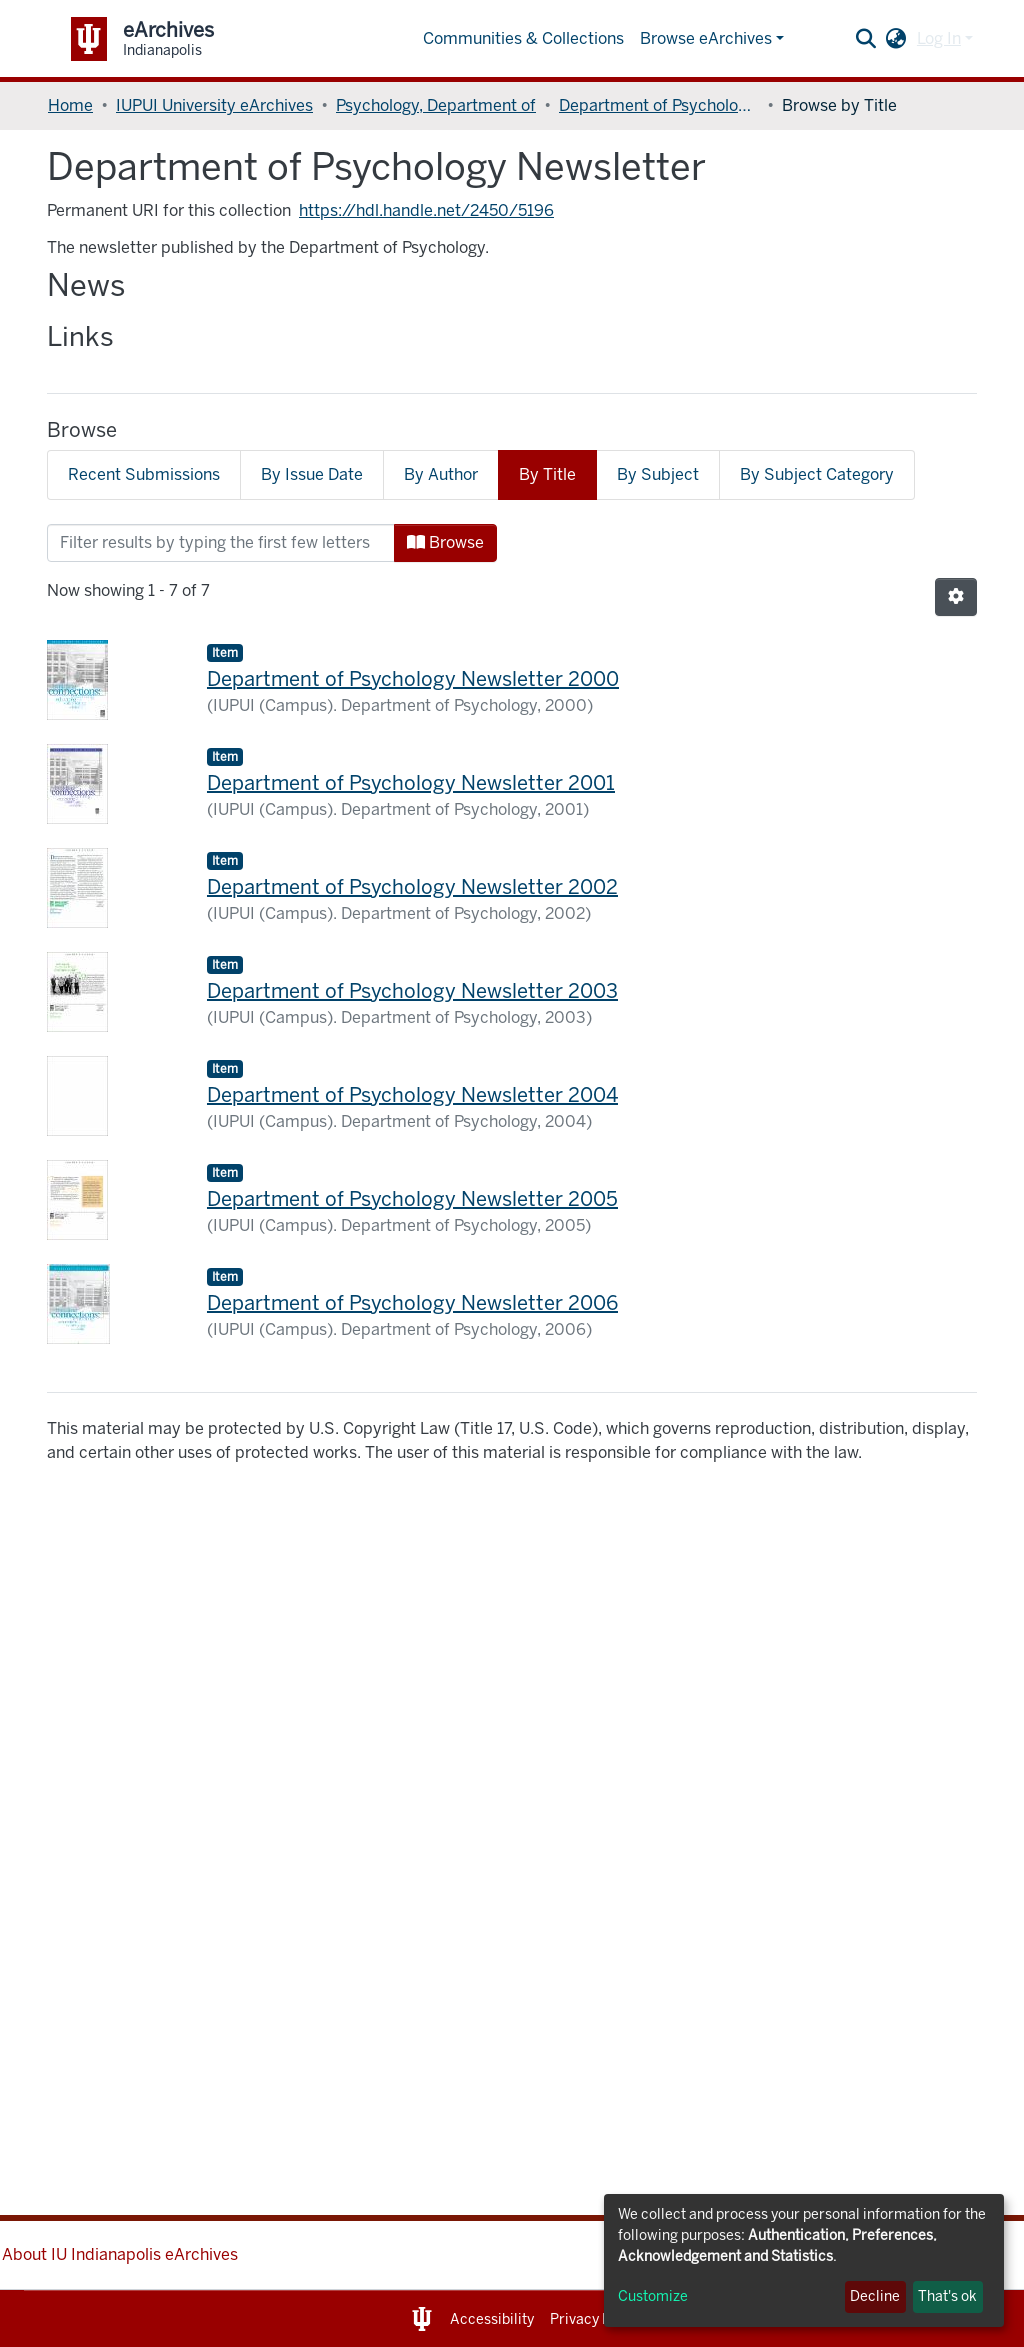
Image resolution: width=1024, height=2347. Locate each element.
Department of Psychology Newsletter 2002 (412, 887)
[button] (896, 39)
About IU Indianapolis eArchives (120, 2254)
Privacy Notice (597, 2319)
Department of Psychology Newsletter (659, 105)
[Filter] (221, 543)
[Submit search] (866, 39)
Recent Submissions (144, 474)
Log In (939, 38)
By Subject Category (817, 474)
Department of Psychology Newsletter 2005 (412, 1199)
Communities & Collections (523, 38)
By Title (547, 474)
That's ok (947, 2296)
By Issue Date (312, 474)
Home (70, 105)
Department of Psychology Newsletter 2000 (413, 679)
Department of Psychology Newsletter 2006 (412, 1303)
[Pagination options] (956, 597)
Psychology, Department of (436, 105)
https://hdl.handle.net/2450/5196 (426, 210)
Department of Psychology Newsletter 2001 (411, 783)
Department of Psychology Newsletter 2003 (412, 991)
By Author (441, 474)
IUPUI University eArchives (214, 105)
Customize (653, 2296)
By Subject (658, 474)
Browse (445, 542)
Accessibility (492, 2319)
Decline (875, 2296)
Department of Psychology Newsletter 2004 (412, 1095)
